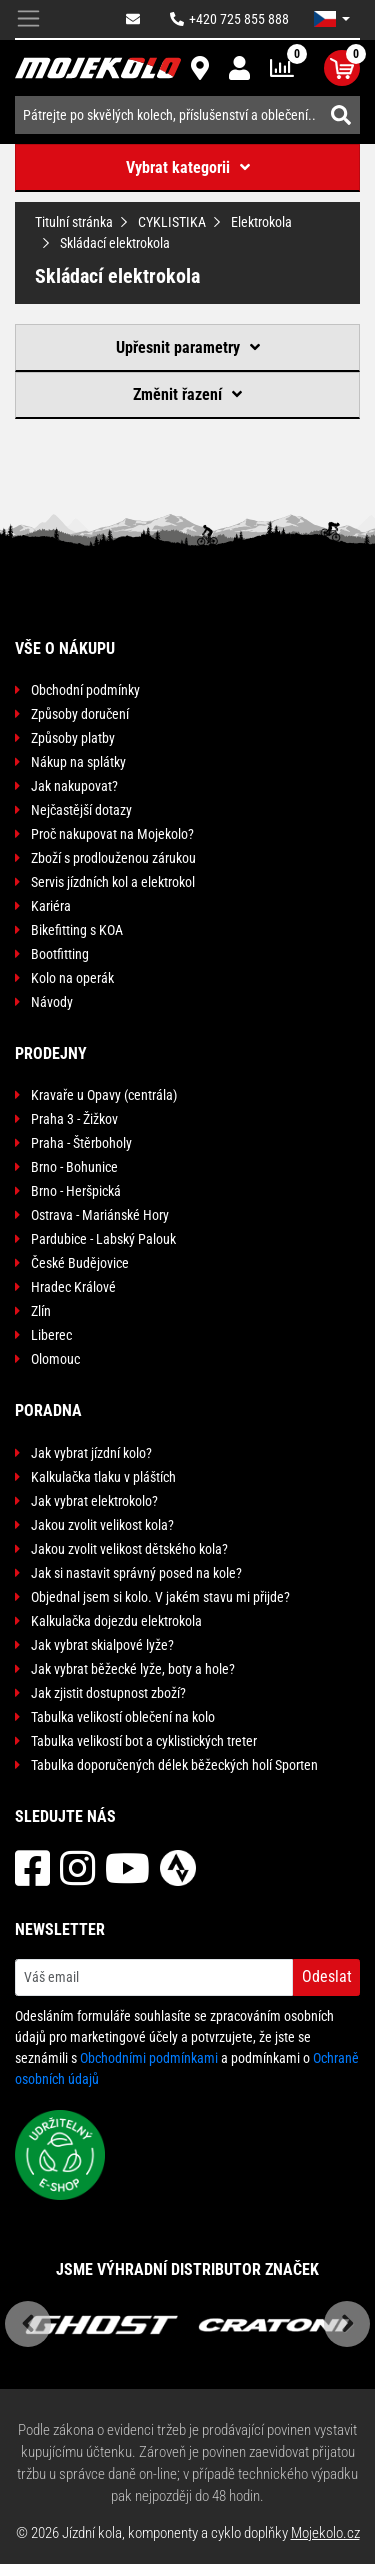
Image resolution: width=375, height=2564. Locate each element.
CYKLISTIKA (172, 222)
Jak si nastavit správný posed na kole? (136, 1573)
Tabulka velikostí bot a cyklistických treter (144, 1741)
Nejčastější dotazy (81, 810)
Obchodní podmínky (85, 690)
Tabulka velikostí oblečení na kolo (123, 1717)
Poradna (48, 1410)
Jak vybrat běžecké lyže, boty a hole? (133, 1669)
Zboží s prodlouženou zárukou (113, 858)
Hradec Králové (73, 1287)
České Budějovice (80, 1263)
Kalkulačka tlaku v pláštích (103, 1477)
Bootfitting (60, 954)
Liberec (51, 1335)
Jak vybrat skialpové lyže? (102, 1645)
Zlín (41, 1311)
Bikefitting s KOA (77, 930)
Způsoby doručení (80, 714)
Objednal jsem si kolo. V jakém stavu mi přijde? (160, 1597)
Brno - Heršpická (76, 1191)
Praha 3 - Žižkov (74, 1119)
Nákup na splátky (78, 762)
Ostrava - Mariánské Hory (100, 1215)
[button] (332, 19)
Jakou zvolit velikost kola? (102, 1525)
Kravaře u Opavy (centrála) (104, 1095)
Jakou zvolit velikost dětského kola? (129, 1549)
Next (347, 2324)
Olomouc (55, 1359)
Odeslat (327, 1976)
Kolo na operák (72, 978)
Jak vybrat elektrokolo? (94, 1501)
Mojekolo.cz (325, 2533)
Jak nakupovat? (74, 786)
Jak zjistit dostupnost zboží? (108, 1693)
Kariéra (51, 906)
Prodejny (51, 1053)
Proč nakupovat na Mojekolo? (112, 834)
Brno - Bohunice (74, 1167)
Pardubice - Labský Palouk (103, 1239)
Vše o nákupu (65, 648)
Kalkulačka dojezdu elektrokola (116, 1621)
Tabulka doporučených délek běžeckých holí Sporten (174, 1765)
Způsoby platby (73, 738)
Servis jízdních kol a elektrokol (113, 882)
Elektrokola (261, 222)
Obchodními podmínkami (149, 2058)
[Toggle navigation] (28, 19)
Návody (52, 1002)
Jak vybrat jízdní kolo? (91, 1453)
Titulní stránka (74, 222)
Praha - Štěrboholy (81, 1143)
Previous (28, 2324)
